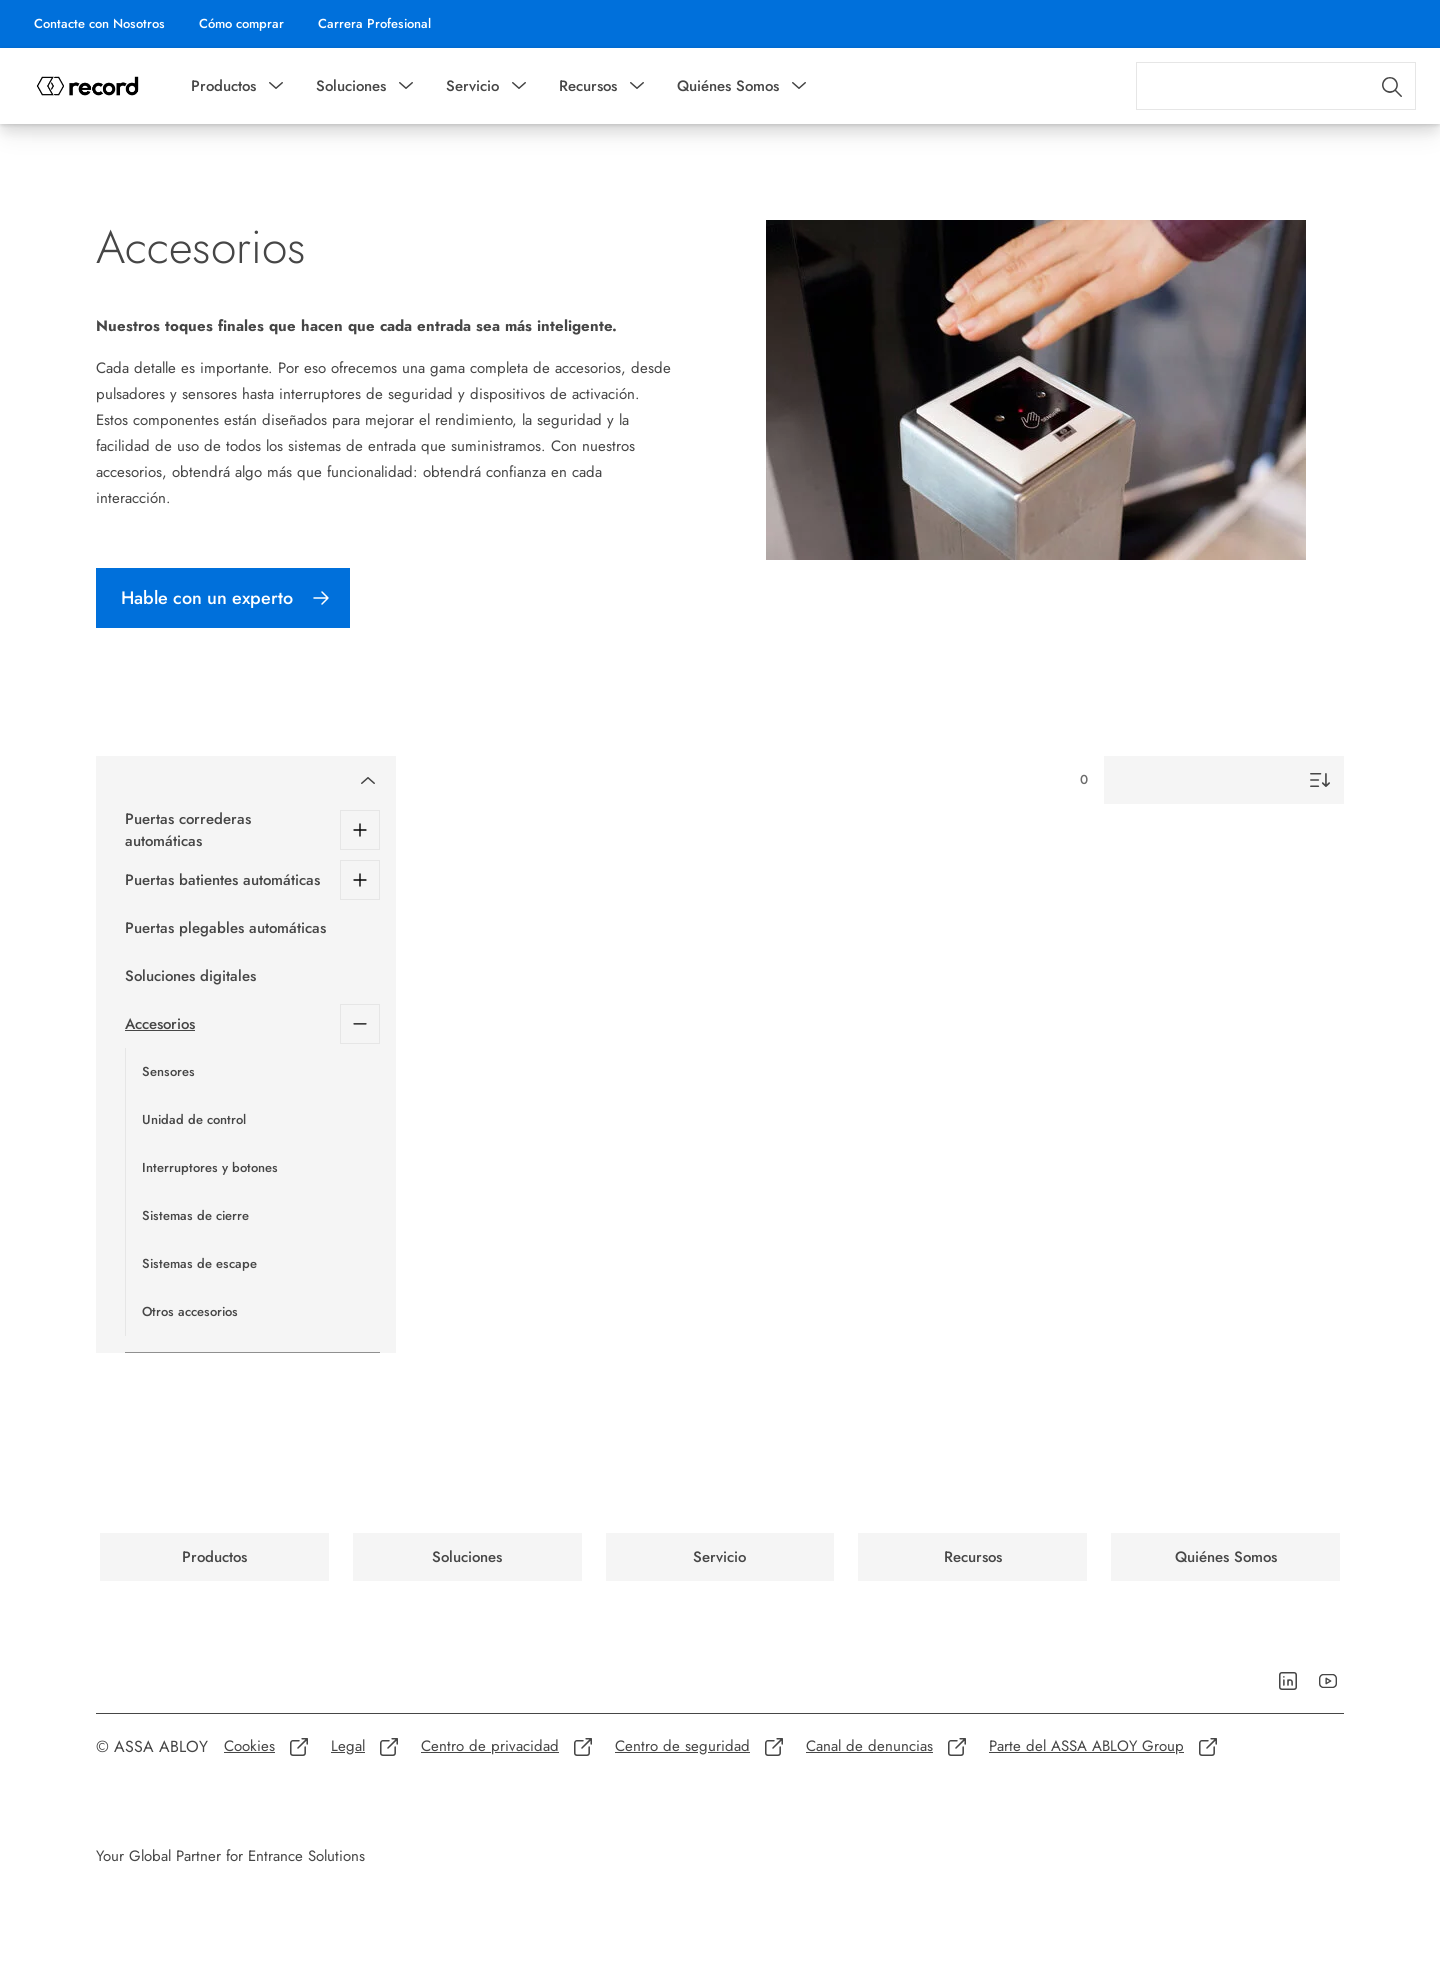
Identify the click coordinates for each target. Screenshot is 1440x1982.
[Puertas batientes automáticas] (360, 880)
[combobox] (1276, 86)
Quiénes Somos (728, 86)
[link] (99, 24)
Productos (223, 86)
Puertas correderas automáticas (188, 830)
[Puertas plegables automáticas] (252, 928)
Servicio (472, 86)
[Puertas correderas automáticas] (360, 830)
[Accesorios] (360, 1024)
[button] (276, 86)
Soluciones (351, 86)
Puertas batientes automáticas (222, 880)
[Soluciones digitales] (252, 976)
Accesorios (160, 1024)
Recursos (588, 86)
